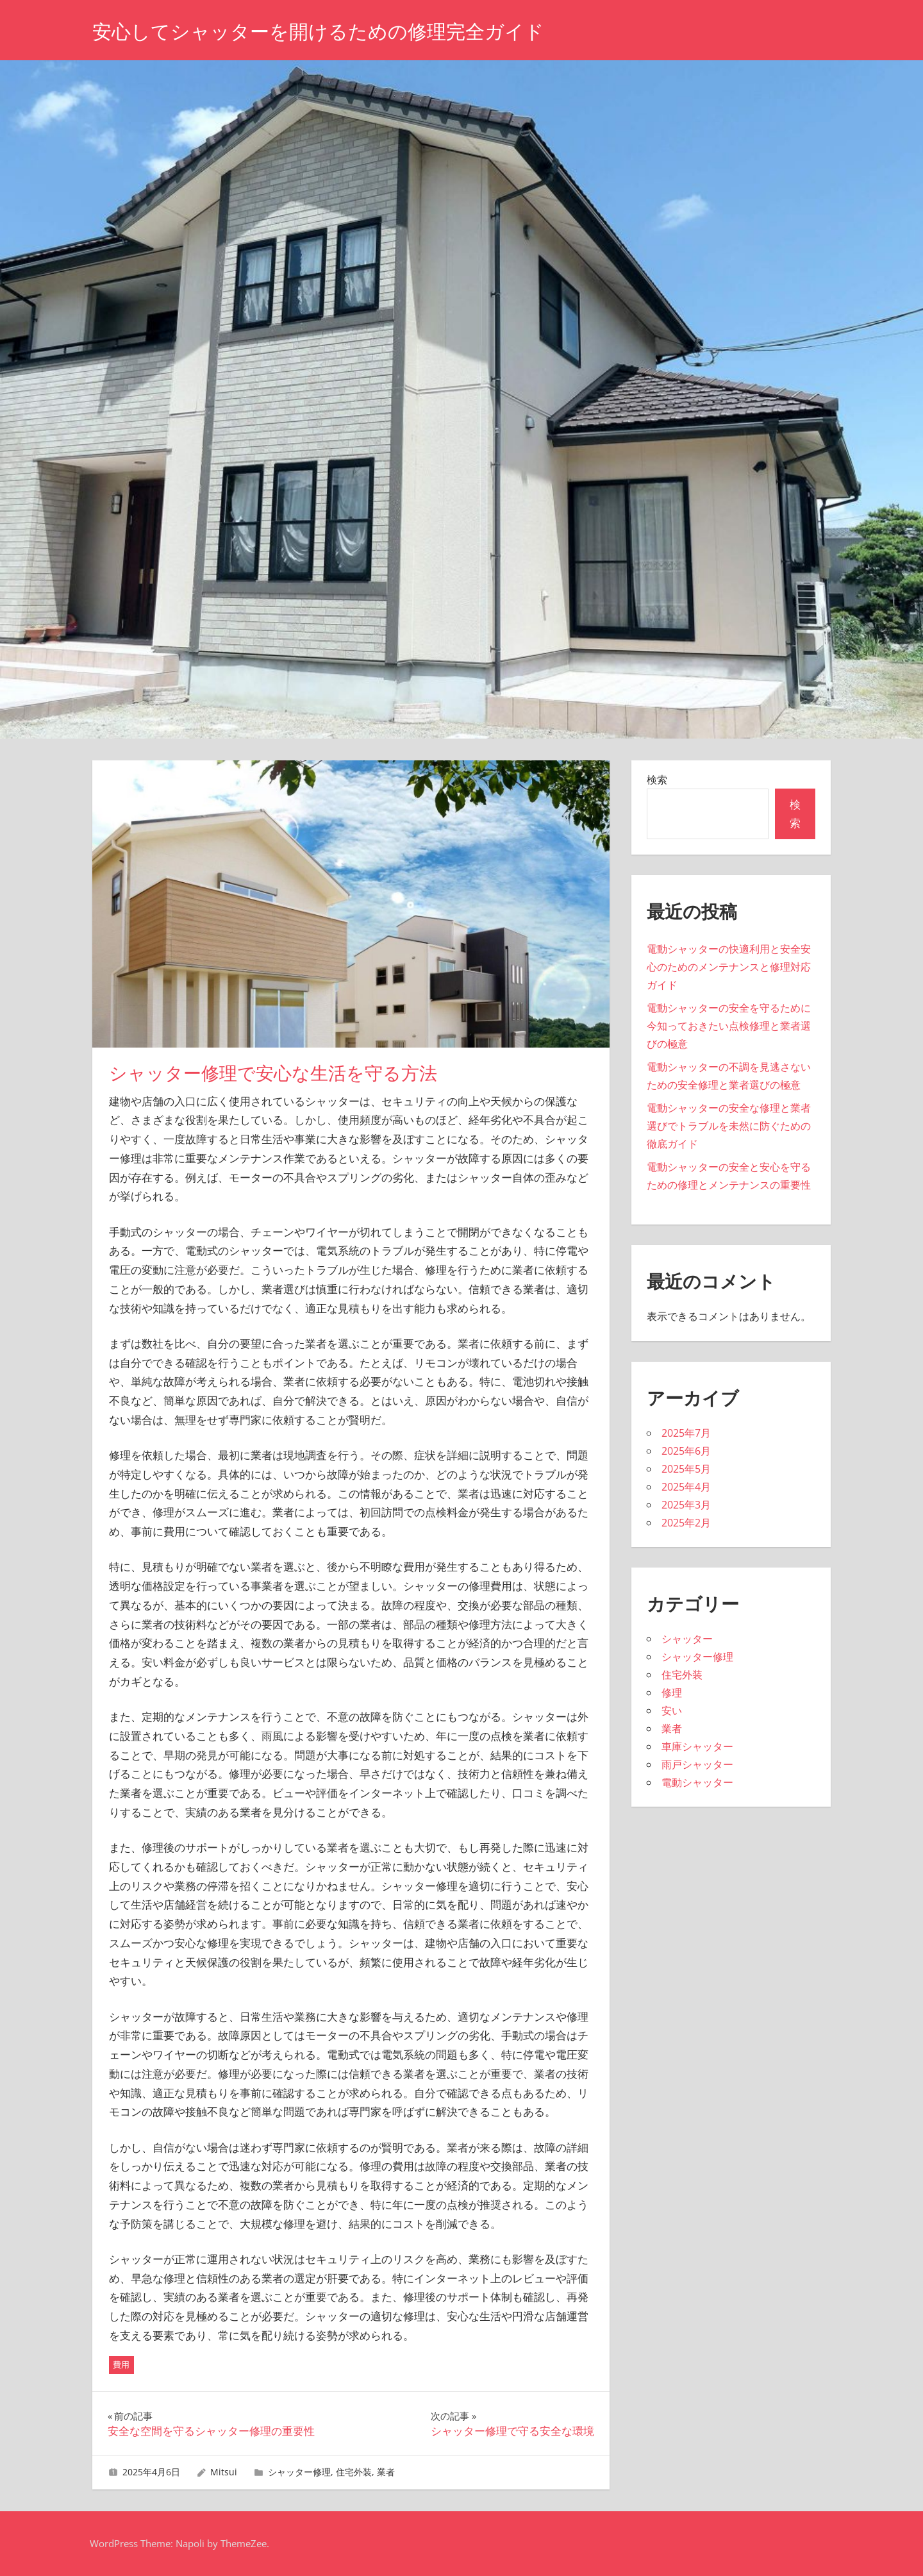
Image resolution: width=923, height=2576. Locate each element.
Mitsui (223, 2472)
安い (671, 1710)
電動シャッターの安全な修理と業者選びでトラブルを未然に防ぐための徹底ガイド (729, 1126)
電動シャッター (697, 1782)
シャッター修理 (299, 2472)
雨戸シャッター (697, 1764)
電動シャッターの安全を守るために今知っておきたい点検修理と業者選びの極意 (729, 1026)
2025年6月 (686, 1451)
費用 (121, 2364)
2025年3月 (686, 1505)
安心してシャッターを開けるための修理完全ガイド (333, 31)
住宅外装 (354, 2472)
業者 (386, 2472)
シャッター (687, 1639)
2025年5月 (686, 1469)
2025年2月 (686, 1523)
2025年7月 (686, 1433)
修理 (671, 1692)
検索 (657, 780)
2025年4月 (686, 1487)
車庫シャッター (697, 1746)
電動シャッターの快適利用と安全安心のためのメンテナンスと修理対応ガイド (729, 967)
